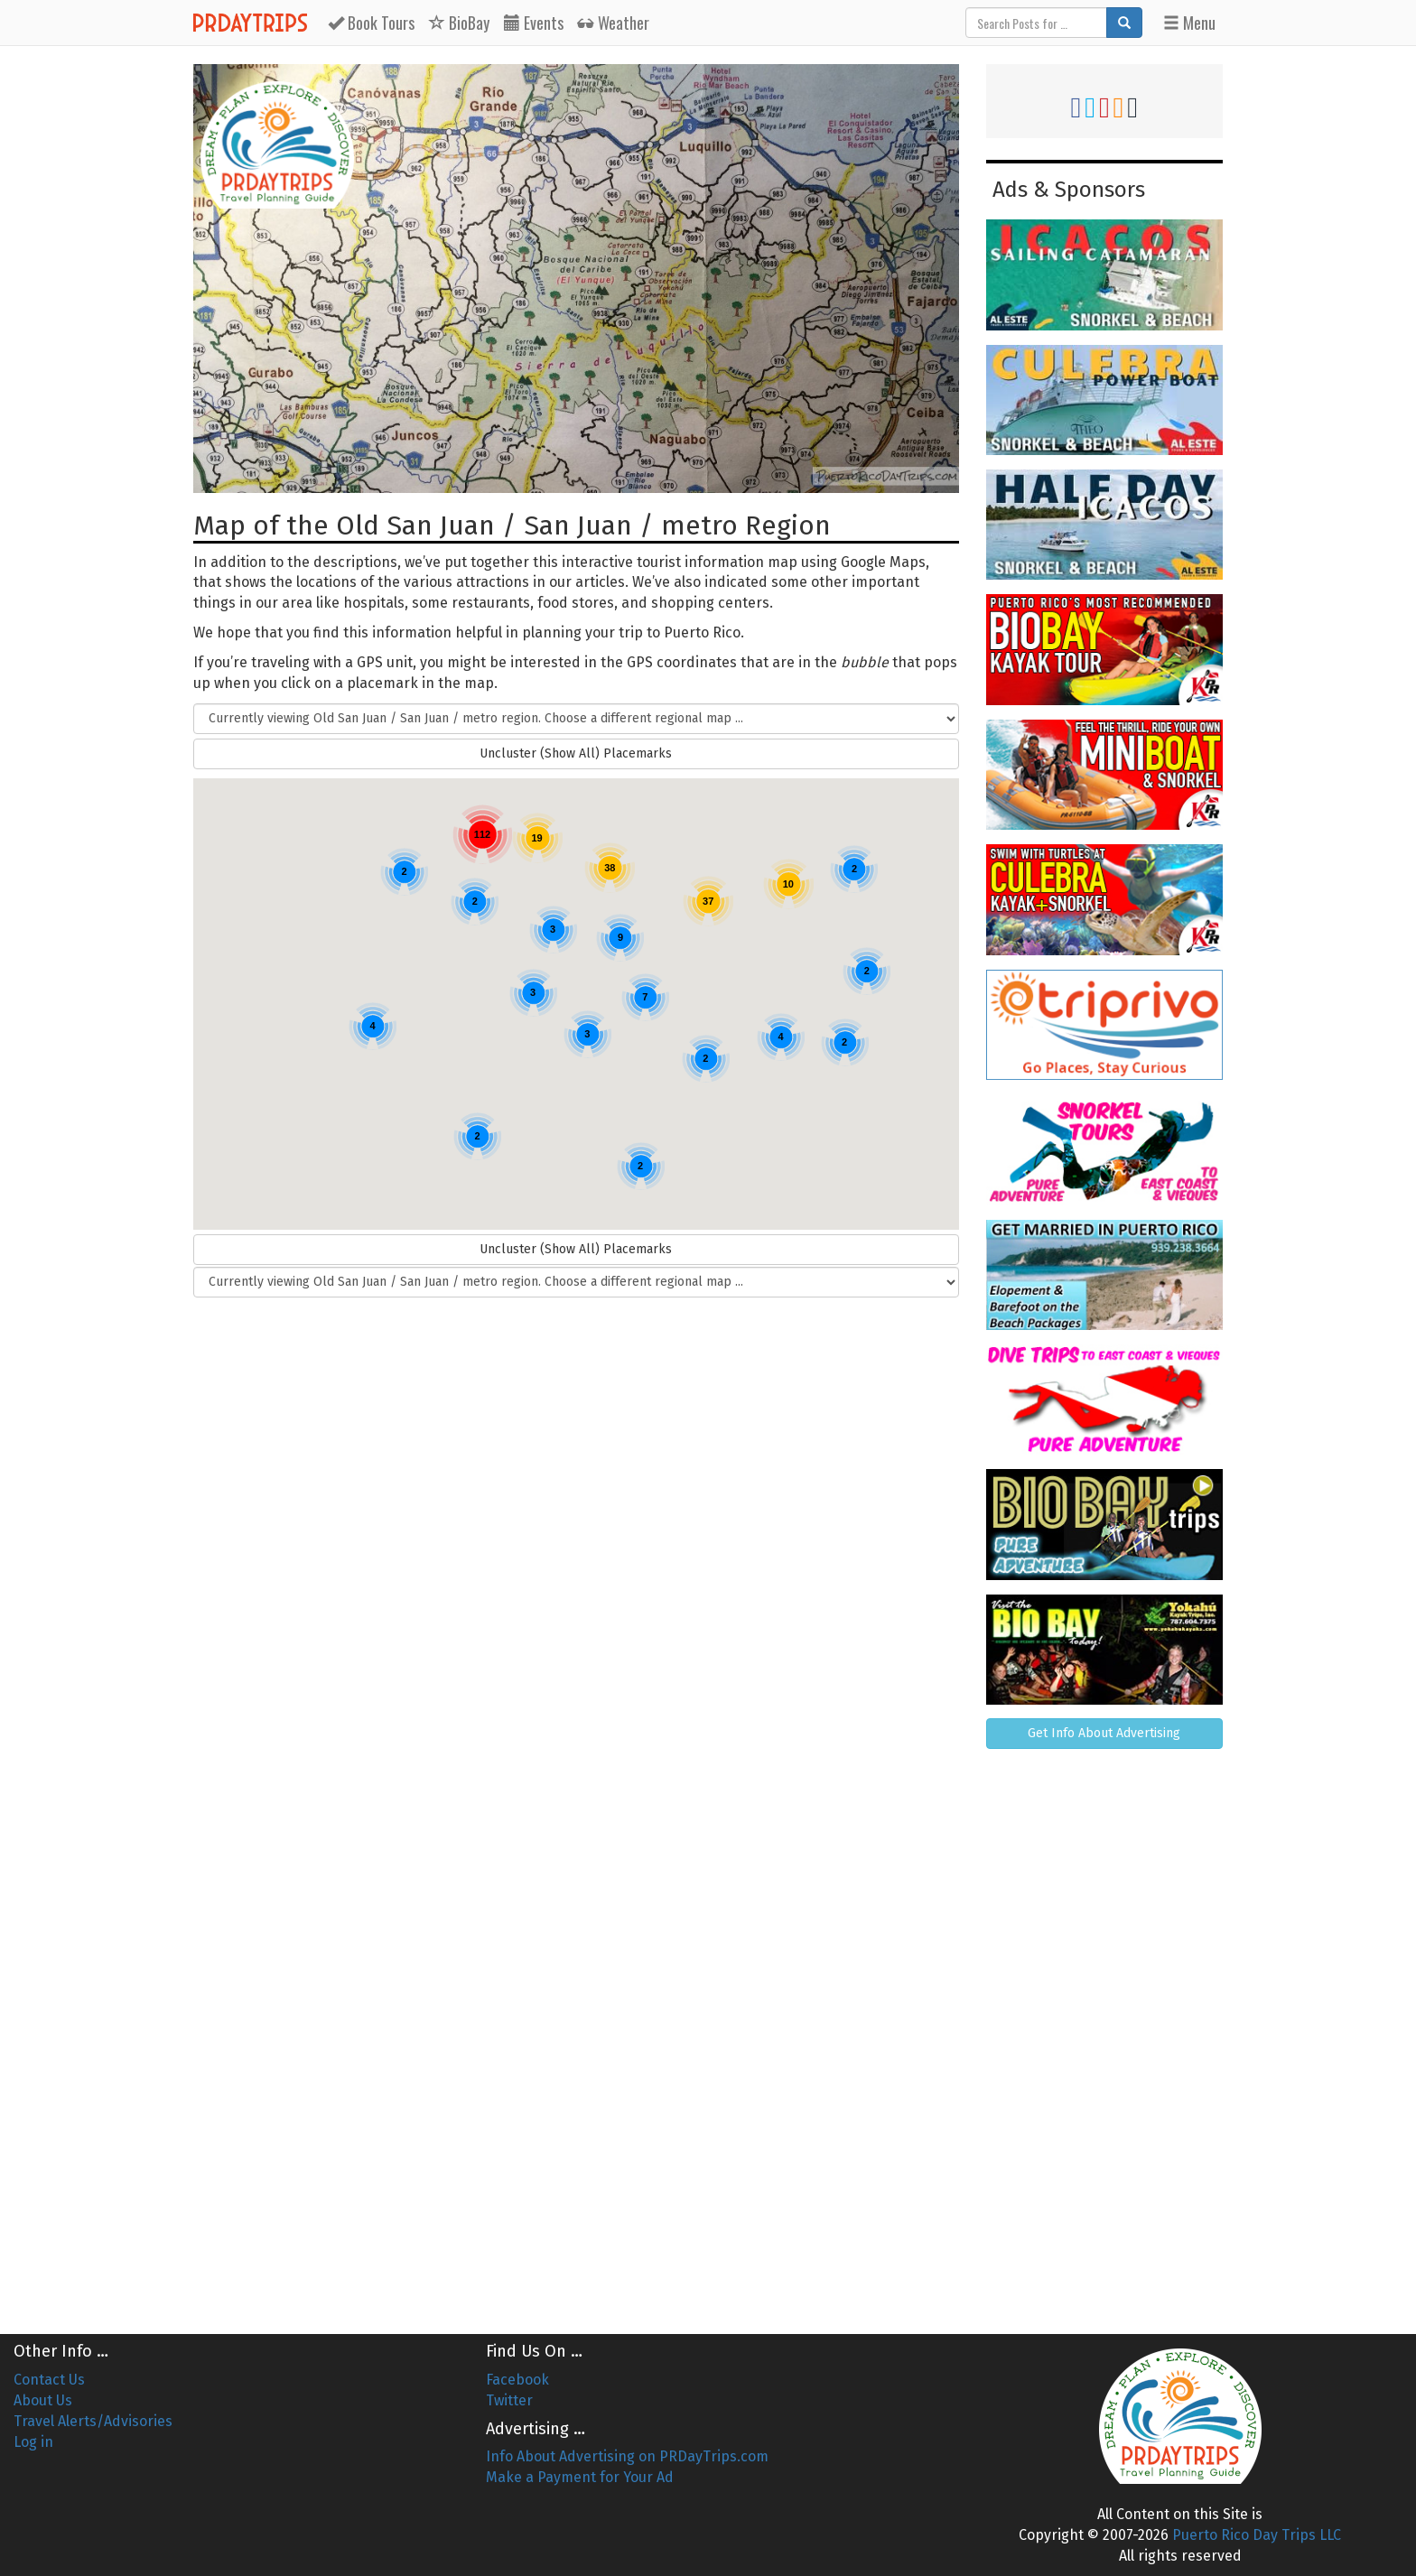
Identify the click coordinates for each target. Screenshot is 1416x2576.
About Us (43, 2400)
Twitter (509, 2400)
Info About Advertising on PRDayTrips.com (627, 2456)
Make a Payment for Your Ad (580, 2477)
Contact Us (49, 2379)
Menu (1189, 22)
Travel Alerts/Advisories (93, 2421)
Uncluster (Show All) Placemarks (576, 753)
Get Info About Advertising (1104, 1733)
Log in (33, 2441)
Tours (371, 22)
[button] (285, 834)
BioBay (459, 22)
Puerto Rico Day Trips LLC (1256, 2534)
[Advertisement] (1105, 2034)
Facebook (517, 2379)
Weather (613, 22)
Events (534, 22)
